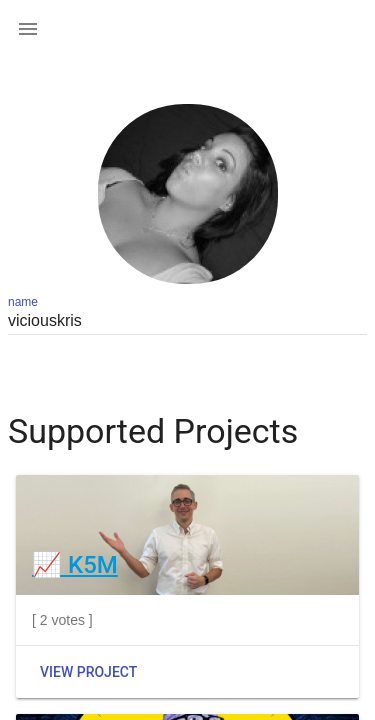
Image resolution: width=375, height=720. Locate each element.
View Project (88, 672)
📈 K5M (75, 565)
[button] (28, 28)
